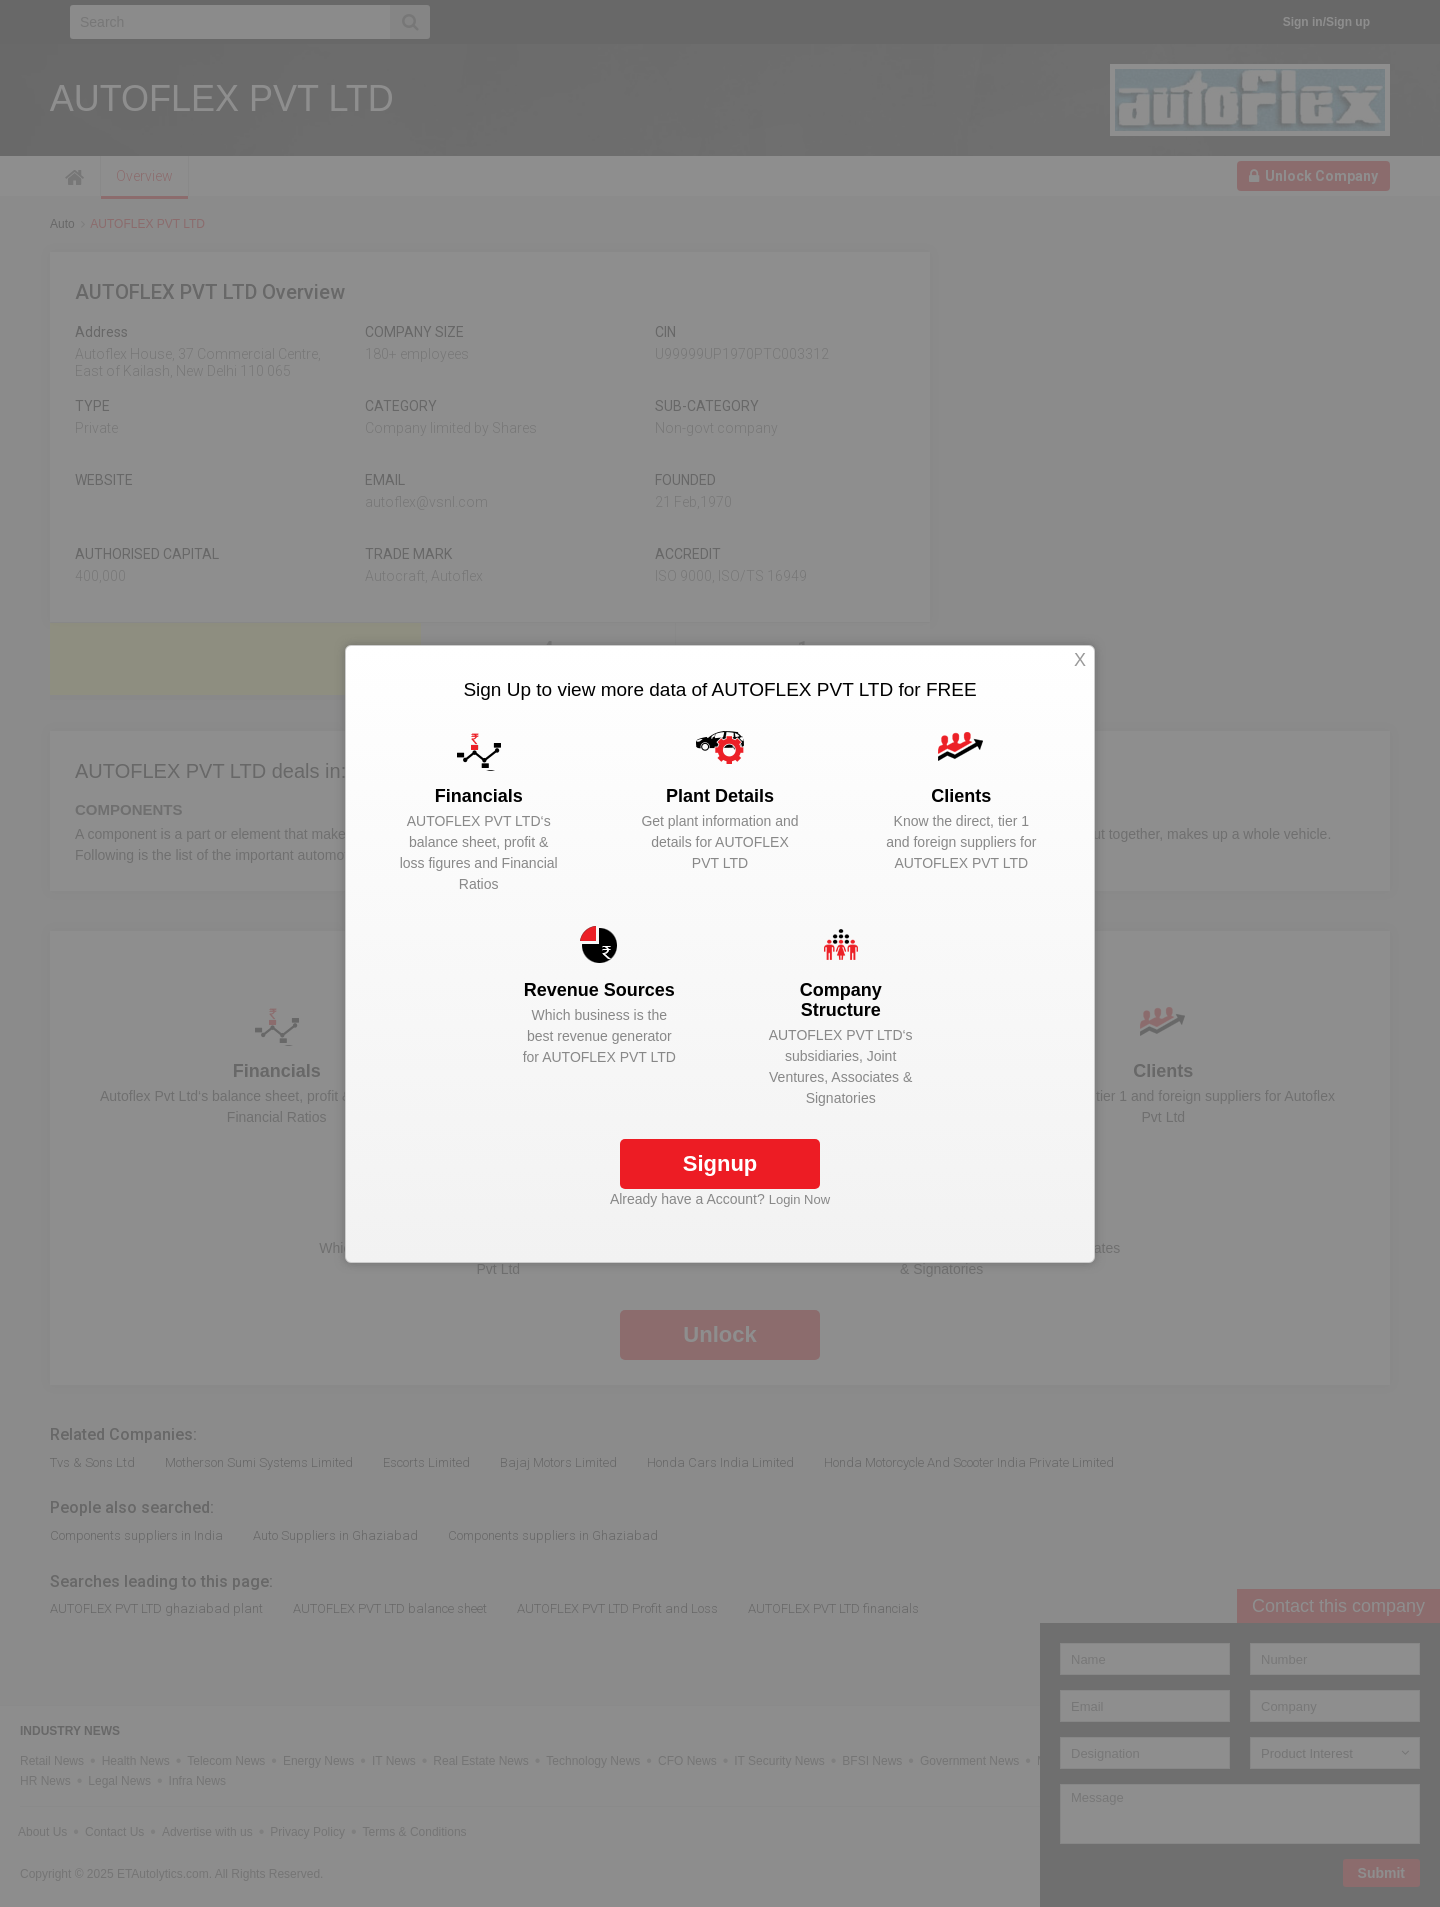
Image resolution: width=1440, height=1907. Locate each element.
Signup (720, 1163)
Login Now (799, 1199)
